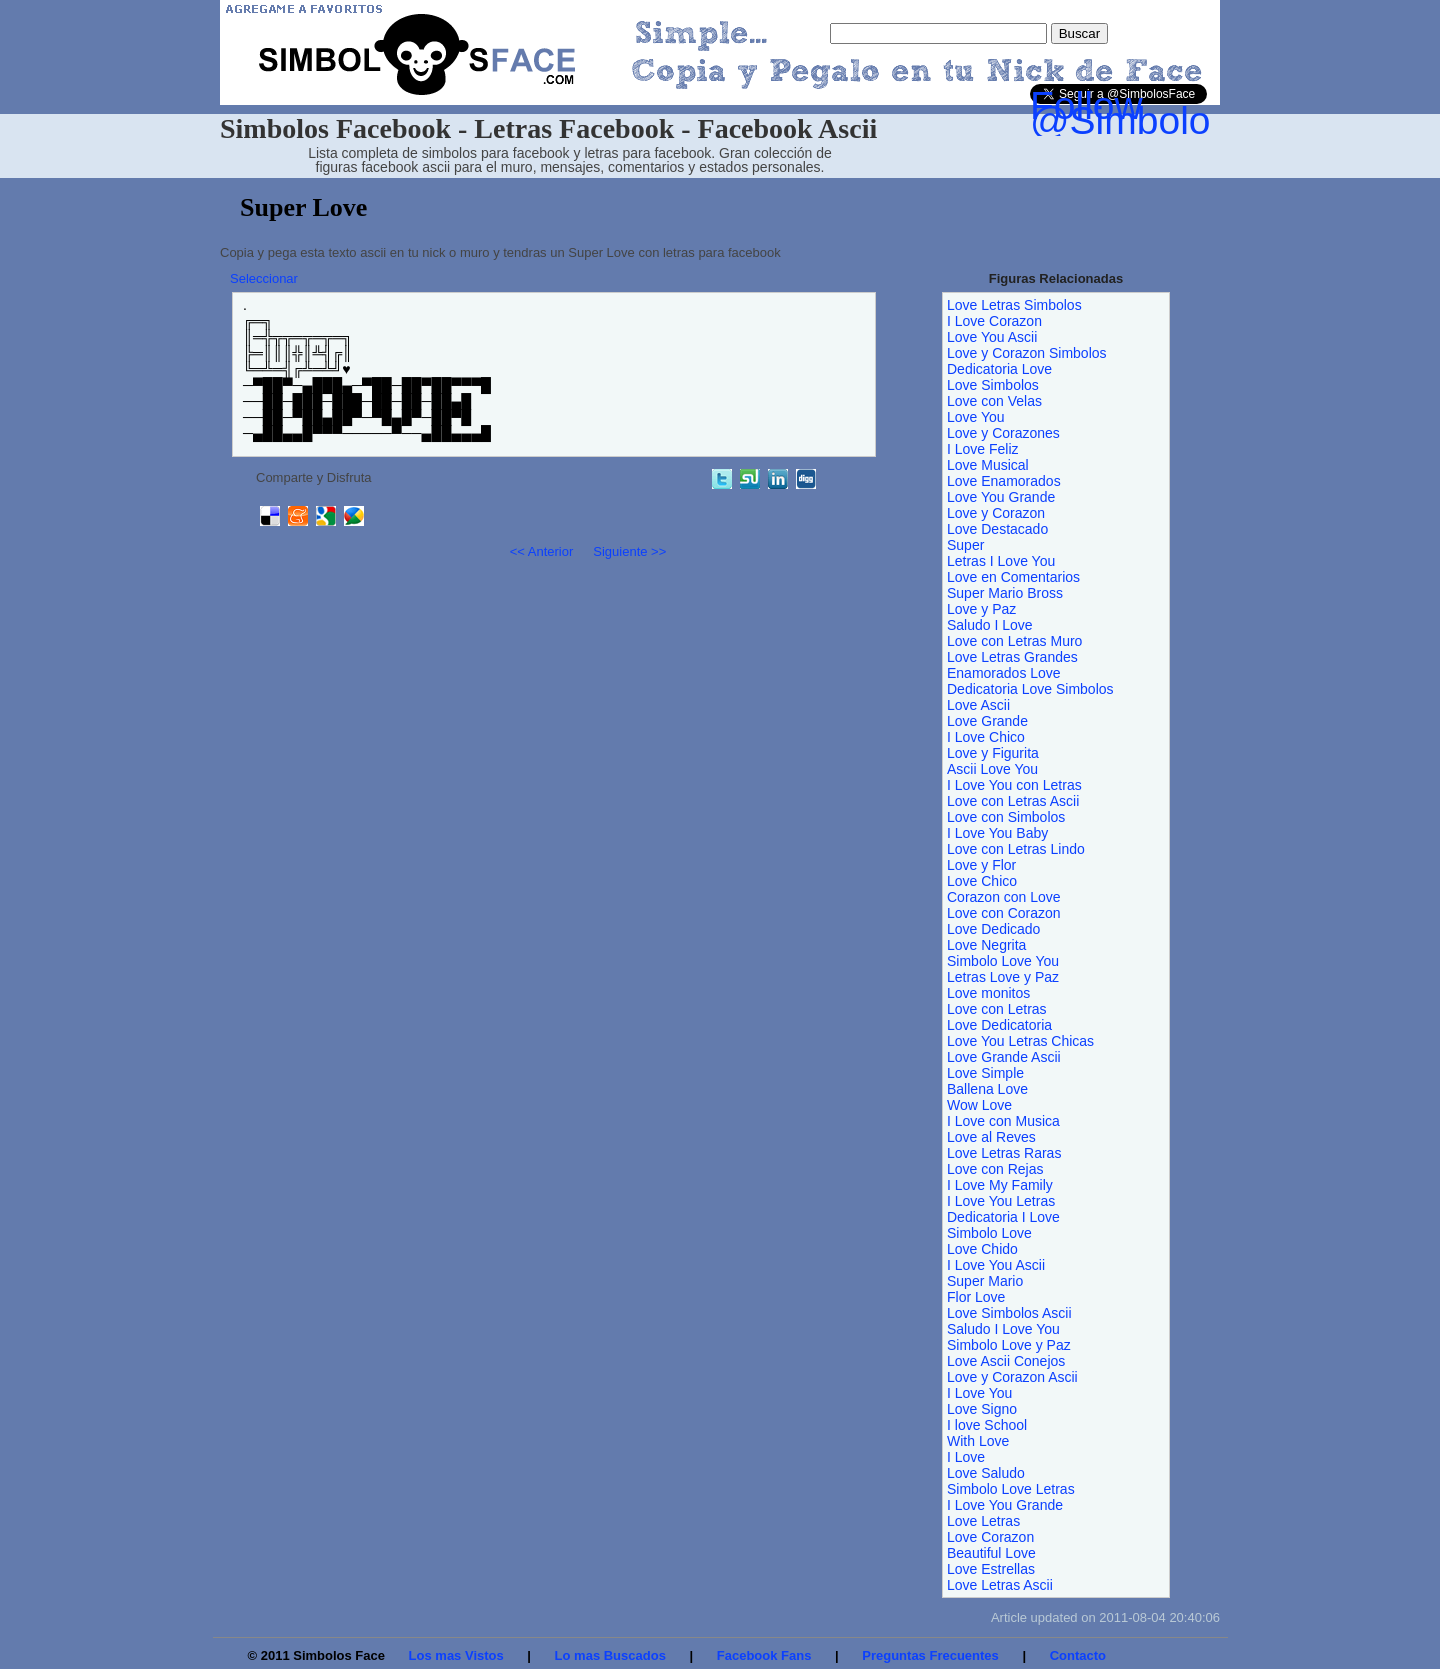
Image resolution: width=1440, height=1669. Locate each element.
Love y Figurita (993, 753)
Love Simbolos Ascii (1009, 1313)
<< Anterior (542, 551)
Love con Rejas (995, 1169)
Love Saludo (986, 1473)
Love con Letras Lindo (1016, 849)
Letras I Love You (1001, 561)
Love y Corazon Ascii (1012, 1377)
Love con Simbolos (1006, 817)
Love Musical (988, 465)
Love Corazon (990, 1537)
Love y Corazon (996, 513)
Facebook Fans (764, 1655)
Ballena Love (987, 1089)
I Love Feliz (983, 449)
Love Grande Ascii (1004, 1057)
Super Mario (985, 1281)
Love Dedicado (993, 929)
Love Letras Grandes (1012, 657)
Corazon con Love (1004, 897)
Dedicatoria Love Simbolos (1030, 689)
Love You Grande (1001, 497)
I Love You (979, 1393)
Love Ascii (978, 705)
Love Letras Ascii (1000, 1585)
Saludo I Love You (1003, 1329)
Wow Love (979, 1105)
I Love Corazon (994, 321)
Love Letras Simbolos (1014, 305)
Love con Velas (994, 401)
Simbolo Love (989, 1233)
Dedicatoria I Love (1003, 1217)
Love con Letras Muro (1014, 641)
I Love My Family (1000, 1185)
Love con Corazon (1004, 913)
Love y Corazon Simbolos (1027, 353)
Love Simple (985, 1073)
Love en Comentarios (1013, 577)
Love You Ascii (992, 337)
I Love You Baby (997, 833)
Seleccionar (264, 278)
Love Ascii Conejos (1006, 1361)
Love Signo (982, 1409)
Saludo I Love (990, 625)
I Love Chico (986, 737)
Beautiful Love (991, 1553)
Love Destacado (997, 529)
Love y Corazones (1003, 433)
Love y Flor (981, 865)
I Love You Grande (1005, 1505)
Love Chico (982, 881)
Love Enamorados (1004, 481)
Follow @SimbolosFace (1173, 113)
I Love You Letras (1001, 1201)
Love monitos (988, 993)
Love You (976, 417)
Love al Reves (991, 1137)
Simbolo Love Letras (1011, 1489)
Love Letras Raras (1004, 1153)
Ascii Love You (992, 769)
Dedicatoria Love (999, 369)
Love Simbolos (993, 385)
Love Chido (982, 1249)
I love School (987, 1425)
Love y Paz (981, 609)
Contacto (1078, 1655)
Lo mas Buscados (610, 1655)
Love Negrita (986, 945)
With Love (978, 1441)
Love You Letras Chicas (1020, 1041)
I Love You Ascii (996, 1265)
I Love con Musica (1003, 1121)
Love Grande (987, 721)
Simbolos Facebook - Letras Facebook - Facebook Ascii (548, 128)
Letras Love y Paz (1003, 977)
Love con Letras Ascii (1013, 801)
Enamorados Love (1004, 673)
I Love (966, 1457)
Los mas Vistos (456, 1655)
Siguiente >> (629, 551)
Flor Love (976, 1297)
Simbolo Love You (1003, 961)
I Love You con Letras (1014, 785)
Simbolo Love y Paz (1009, 1345)
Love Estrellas (991, 1569)
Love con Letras (997, 1009)
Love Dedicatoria (999, 1025)
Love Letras (983, 1521)
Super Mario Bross (1005, 593)
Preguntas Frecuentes (930, 1655)
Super (965, 545)
